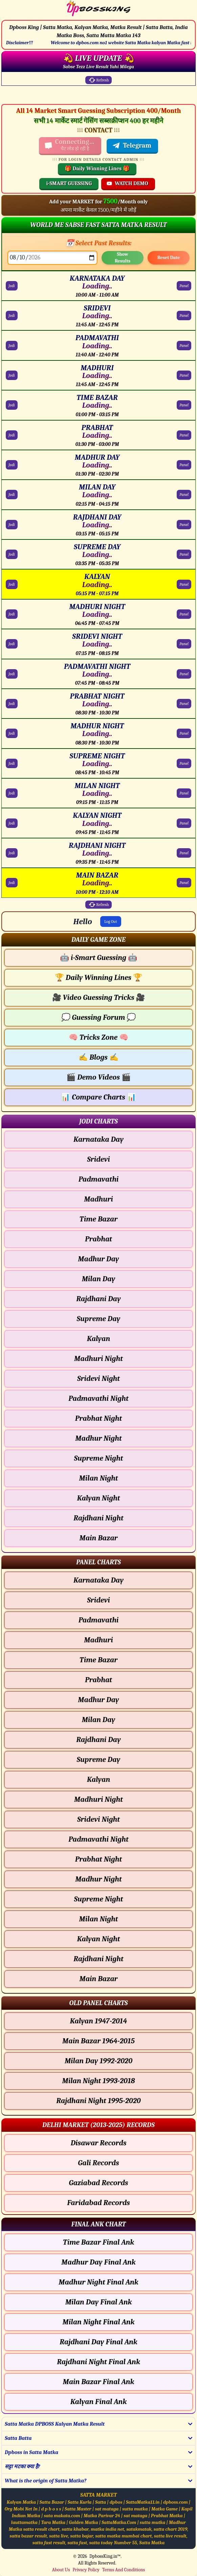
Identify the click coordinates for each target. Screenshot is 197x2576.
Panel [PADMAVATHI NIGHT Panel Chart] (184, 674)
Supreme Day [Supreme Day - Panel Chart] (99, 1759)
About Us (61, 2570)
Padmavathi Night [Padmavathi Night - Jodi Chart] (98, 1398)
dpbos (116, 2502)
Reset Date (168, 257)
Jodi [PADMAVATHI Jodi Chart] (11, 345)
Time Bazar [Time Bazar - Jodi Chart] (98, 1219)
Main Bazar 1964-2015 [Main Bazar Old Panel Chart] (98, 2041)
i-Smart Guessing (98, 957)
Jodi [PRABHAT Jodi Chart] (11, 435)
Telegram (131, 146)
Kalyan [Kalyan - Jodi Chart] (98, 1338)
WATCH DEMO (127, 183)
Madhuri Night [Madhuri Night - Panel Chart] (98, 1799)
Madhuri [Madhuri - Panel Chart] (98, 1640)
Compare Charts (98, 1097)
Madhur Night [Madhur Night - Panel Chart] (98, 1879)
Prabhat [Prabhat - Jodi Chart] (98, 1239)
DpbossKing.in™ (105, 2556)
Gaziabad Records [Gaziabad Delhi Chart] (98, 2182)
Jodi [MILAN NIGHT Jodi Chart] (11, 793)
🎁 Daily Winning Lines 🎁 (97, 169)
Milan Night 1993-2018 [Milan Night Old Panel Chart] (98, 2080)
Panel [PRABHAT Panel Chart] (184, 435)
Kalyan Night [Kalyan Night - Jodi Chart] (98, 1498)
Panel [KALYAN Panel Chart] (184, 584)
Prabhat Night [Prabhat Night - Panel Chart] (98, 1859)
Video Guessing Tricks (98, 997)
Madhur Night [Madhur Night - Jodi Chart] (98, 1438)
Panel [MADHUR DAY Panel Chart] (184, 464)
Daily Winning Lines (98, 977)
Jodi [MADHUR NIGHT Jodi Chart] (11, 733)
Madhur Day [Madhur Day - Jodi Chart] (98, 1259)
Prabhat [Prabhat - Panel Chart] (98, 1679)
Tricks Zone (98, 1037)
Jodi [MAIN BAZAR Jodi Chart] (11, 882)
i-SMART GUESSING (69, 183)
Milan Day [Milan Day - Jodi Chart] (98, 1278)
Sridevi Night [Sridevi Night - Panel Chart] (98, 1819)
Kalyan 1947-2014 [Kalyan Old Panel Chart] (98, 2021)
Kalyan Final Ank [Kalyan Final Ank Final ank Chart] (98, 2401)
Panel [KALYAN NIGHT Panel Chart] (184, 823)
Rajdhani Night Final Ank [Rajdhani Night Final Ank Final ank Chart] (98, 2361)
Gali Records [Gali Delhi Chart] (98, 2162)
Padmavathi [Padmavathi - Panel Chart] (99, 1620)
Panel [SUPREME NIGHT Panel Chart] (184, 763)
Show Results (122, 257)
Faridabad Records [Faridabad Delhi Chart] (98, 2202)
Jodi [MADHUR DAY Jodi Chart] (11, 464)
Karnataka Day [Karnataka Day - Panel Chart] (98, 1580)
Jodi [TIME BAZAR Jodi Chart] (11, 405)
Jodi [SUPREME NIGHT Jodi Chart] (11, 763)
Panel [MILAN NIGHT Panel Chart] (184, 793)
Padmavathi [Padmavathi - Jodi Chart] (99, 1179)
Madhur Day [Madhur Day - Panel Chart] (98, 1699)
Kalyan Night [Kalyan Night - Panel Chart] (98, 1939)
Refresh (98, 80)
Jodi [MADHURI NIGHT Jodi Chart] (11, 614)
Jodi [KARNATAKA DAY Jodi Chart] (11, 285)
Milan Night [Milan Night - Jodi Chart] (98, 1478)
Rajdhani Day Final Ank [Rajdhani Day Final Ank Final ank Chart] (98, 2342)
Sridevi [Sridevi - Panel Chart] (98, 1600)
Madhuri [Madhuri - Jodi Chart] (98, 1199)
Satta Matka (152, 2543)
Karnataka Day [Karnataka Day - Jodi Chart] (98, 1139)
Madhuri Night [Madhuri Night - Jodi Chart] (98, 1358)
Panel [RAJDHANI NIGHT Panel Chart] (184, 853)
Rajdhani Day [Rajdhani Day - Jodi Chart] (98, 1298)
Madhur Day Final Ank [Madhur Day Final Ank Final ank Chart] (98, 2262)
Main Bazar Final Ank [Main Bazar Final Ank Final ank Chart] (98, 2381)
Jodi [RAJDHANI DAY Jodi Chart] (11, 524)
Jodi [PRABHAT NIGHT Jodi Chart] (11, 703)
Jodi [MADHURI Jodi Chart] (11, 375)
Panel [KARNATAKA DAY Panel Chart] (184, 285)
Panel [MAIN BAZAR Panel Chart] (184, 882)
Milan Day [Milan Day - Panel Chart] (98, 1719)
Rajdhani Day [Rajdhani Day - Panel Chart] (98, 1739)
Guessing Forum (98, 1017)
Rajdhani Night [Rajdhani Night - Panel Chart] (98, 1958)
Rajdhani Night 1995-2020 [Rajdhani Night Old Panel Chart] (98, 2100)
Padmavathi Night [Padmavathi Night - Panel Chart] (98, 1839)
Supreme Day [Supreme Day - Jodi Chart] (99, 1318)
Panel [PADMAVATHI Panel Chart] (184, 345)
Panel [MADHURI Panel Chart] (184, 375)
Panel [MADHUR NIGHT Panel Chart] (184, 733)
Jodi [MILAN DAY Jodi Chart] (11, 494)
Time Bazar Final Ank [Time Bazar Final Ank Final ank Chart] (98, 2242)
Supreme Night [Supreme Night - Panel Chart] (98, 1899)
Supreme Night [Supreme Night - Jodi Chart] (98, 1458)
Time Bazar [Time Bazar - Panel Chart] (98, 1660)
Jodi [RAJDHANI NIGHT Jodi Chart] (11, 853)
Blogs (98, 1057)
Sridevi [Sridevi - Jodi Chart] (98, 1159)
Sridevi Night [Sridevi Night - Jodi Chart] (98, 1378)
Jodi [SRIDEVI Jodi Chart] (11, 315)
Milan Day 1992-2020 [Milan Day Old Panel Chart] (98, 2060)
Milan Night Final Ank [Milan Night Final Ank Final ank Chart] (99, 2322)
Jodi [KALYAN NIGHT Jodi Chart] (11, 823)
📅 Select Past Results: (99, 243)
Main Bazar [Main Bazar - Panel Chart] (98, 1978)
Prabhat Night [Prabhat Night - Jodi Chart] (98, 1418)
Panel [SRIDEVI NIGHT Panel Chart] (184, 643)
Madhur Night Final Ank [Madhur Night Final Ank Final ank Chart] (98, 2282)
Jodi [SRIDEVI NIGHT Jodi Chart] (11, 643)
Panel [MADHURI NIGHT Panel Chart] (184, 614)
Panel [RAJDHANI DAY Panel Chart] (184, 524)
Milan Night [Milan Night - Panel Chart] (98, 1919)
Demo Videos (98, 1077)
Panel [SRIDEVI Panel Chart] (184, 315)
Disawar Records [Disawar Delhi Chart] (99, 2143)
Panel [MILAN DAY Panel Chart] (184, 494)
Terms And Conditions (123, 2570)
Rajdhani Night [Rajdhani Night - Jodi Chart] (98, 1518)
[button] (98, 939)
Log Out (110, 921)
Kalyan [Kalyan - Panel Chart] (98, 1779)
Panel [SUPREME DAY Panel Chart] (184, 554)
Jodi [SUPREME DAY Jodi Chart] (11, 554)
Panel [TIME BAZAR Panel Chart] (184, 405)
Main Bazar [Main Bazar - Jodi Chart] (98, 1538)
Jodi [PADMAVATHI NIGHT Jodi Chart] (11, 674)
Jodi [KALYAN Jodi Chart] (11, 584)
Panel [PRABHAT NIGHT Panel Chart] (184, 703)
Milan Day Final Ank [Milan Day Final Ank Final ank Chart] (98, 2302)
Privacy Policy (85, 2570)
